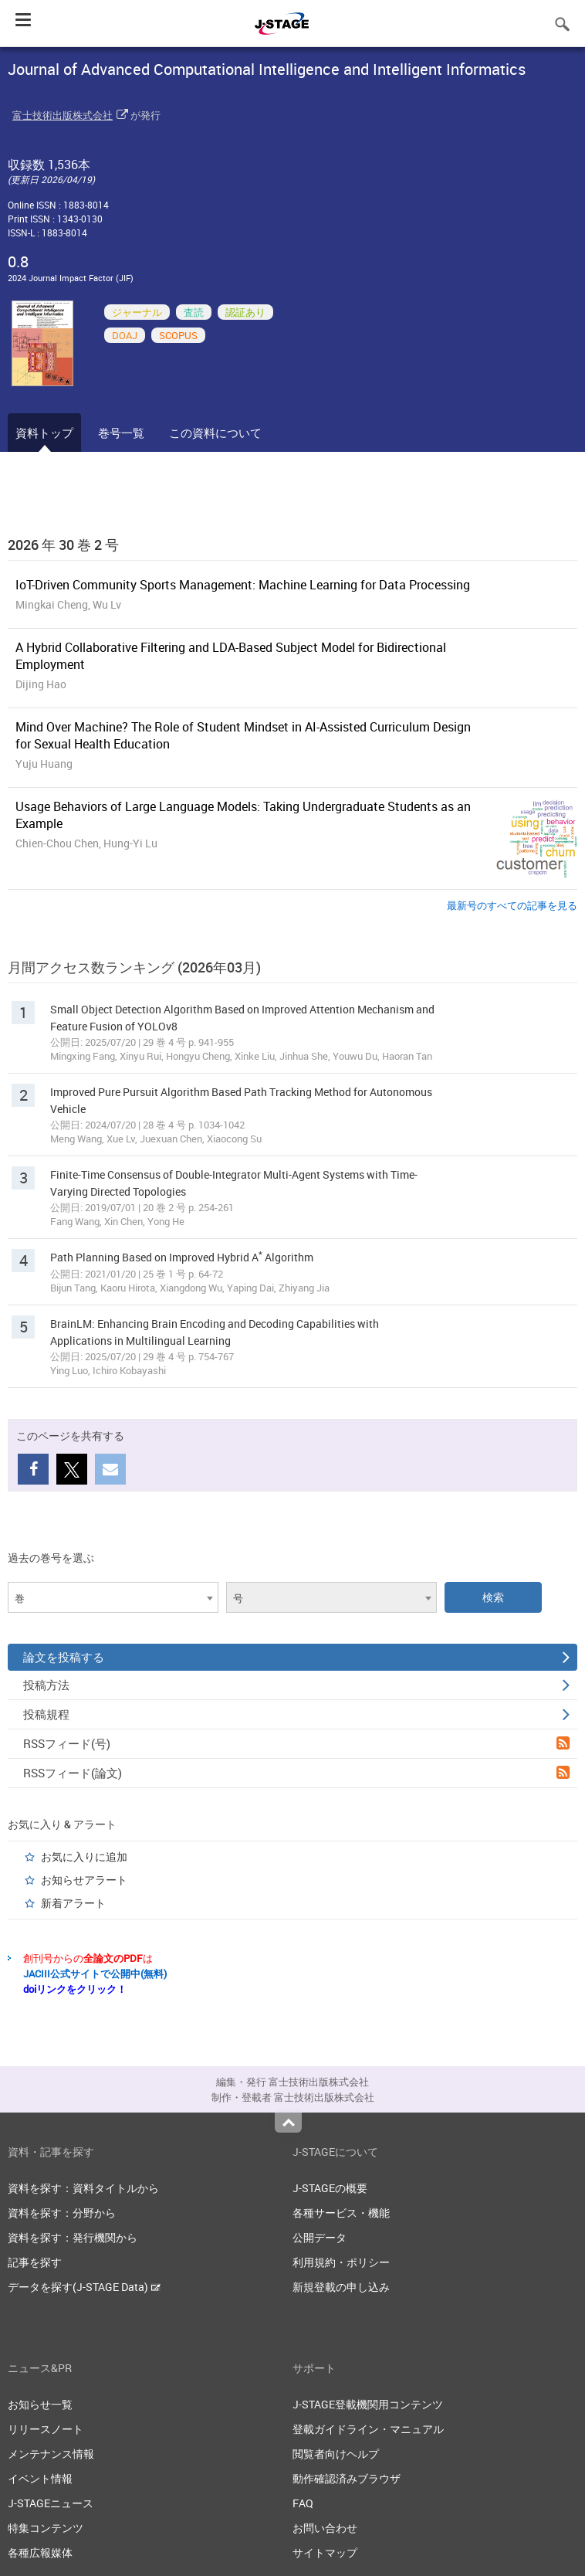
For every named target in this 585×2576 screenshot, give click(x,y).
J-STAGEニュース (50, 2503)
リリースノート (45, 2429)
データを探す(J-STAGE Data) (84, 2286)
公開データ (319, 2237)
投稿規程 (296, 1714)
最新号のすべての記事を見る (512, 905)
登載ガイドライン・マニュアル (368, 2429)
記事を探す (35, 2262)
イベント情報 (40, 2478)
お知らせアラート (84, 1879)
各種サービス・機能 (341, 2212)
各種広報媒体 (40, 2552)
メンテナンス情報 (51, 2453)
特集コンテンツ (45, 2527)
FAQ (302, 2503)
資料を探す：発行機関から (72, 2237)
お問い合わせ (324, 2527)
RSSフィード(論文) (296, 1772)
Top (288, 2123)
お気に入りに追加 (84, 1856)
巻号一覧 (121, 432)
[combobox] (113, 1597)
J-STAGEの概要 (329, 2188)
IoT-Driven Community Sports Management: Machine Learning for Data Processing (242, 584)
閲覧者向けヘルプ (335, 2453)
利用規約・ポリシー (341, 2262)
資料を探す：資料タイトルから (83, 2188)
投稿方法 (296, 1685)
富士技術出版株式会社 (62, 115)
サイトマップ (324, 2552)
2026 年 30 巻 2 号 (63, 544)
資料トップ (44, 432)
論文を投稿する (296, 1657)
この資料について (215, 432)
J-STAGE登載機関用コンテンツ (367, 2404)
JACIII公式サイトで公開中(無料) (95, 1973)
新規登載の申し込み (341, 2286)
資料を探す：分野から (62, 2212)
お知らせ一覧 (40, 2404)
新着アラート (73, 1903)
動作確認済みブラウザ (346, 2478)
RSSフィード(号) (296, 1743)
